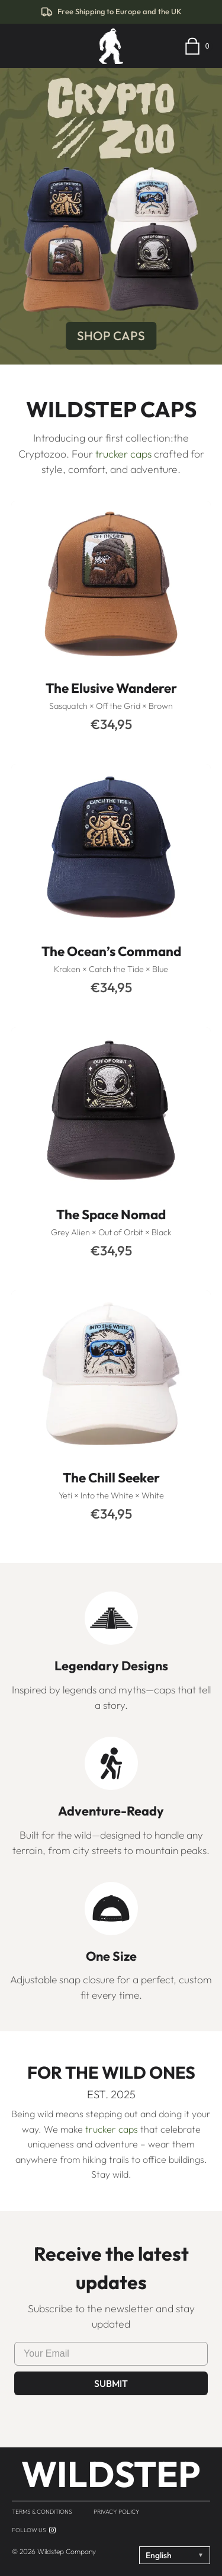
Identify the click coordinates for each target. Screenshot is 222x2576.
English (175, 2555)
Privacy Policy (117, 2512)
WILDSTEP (111, 2474)
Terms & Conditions (42, 2512)
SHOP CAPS (111, 335)
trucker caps (123, 454)
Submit (111, 2383)
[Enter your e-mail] (111, 2354)
